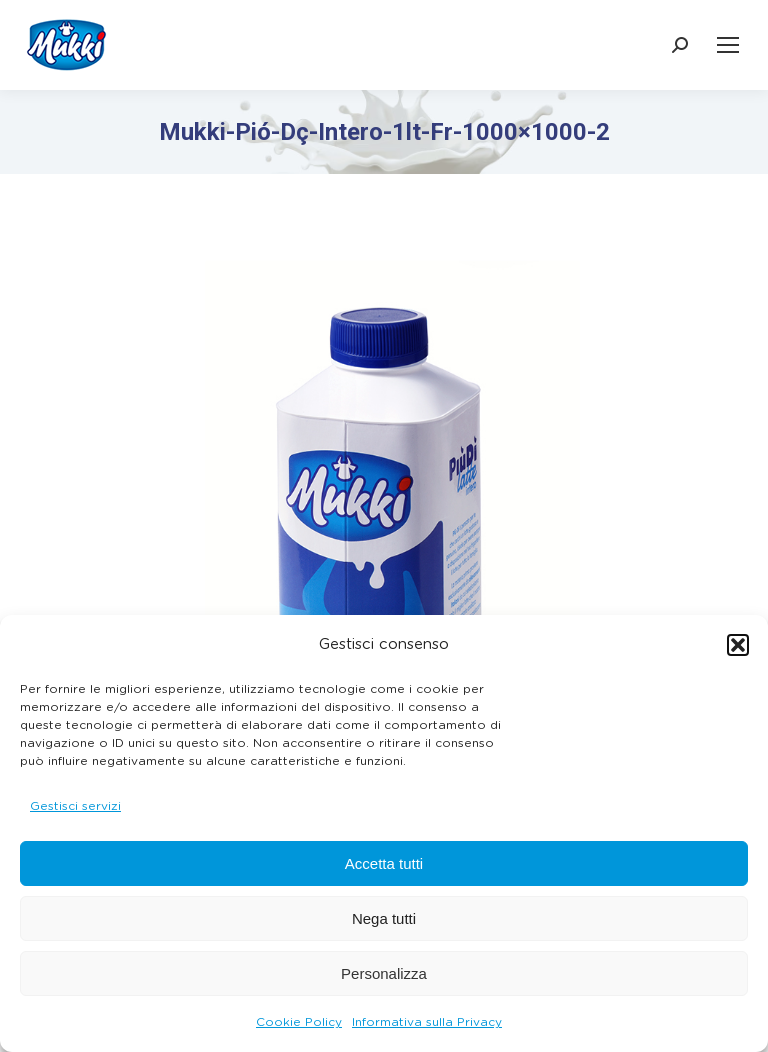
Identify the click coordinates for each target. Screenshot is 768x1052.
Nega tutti (384, 918)
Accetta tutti (384, 863)
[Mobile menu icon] (728, 45)
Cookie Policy (299, 1022)
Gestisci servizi (75, 806)
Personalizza (384, 973)
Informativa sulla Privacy (427, 1022)
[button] (738, 645)
